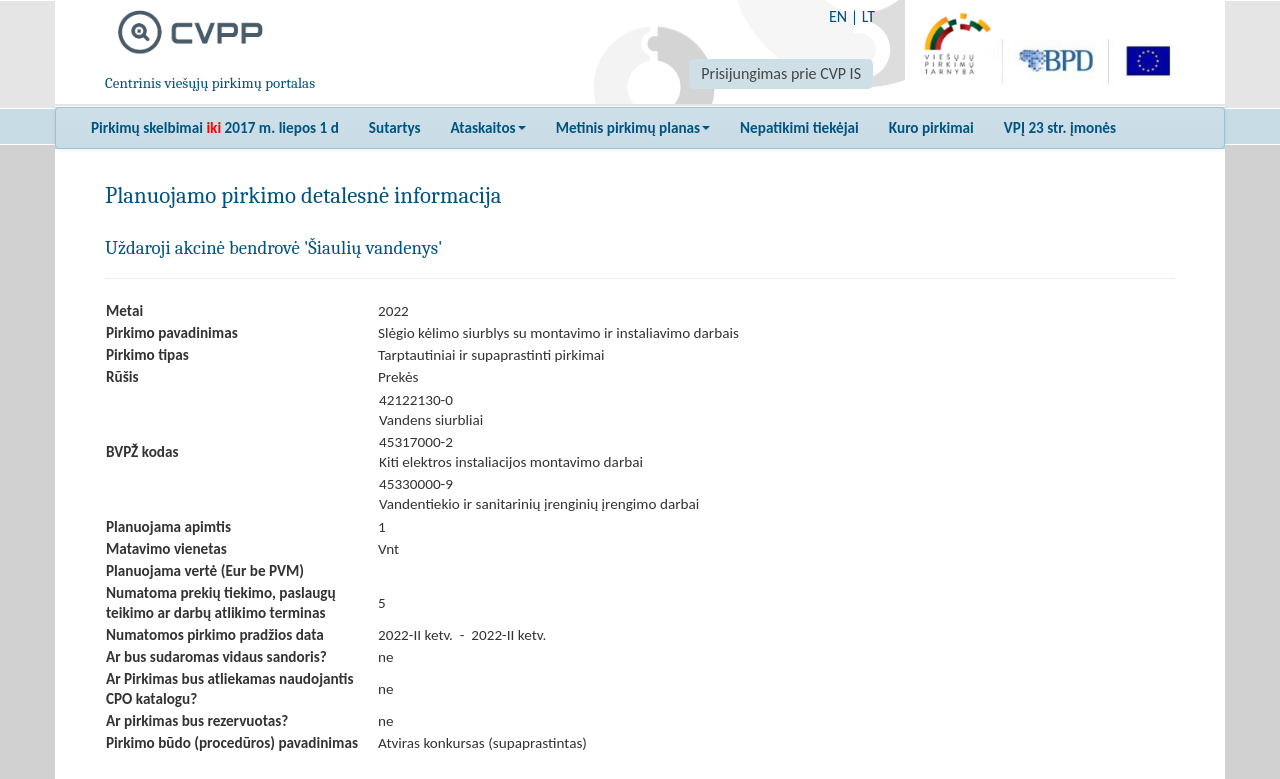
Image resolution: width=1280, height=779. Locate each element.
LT (868, 16)
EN (838, 16)
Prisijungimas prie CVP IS (781, 73)
